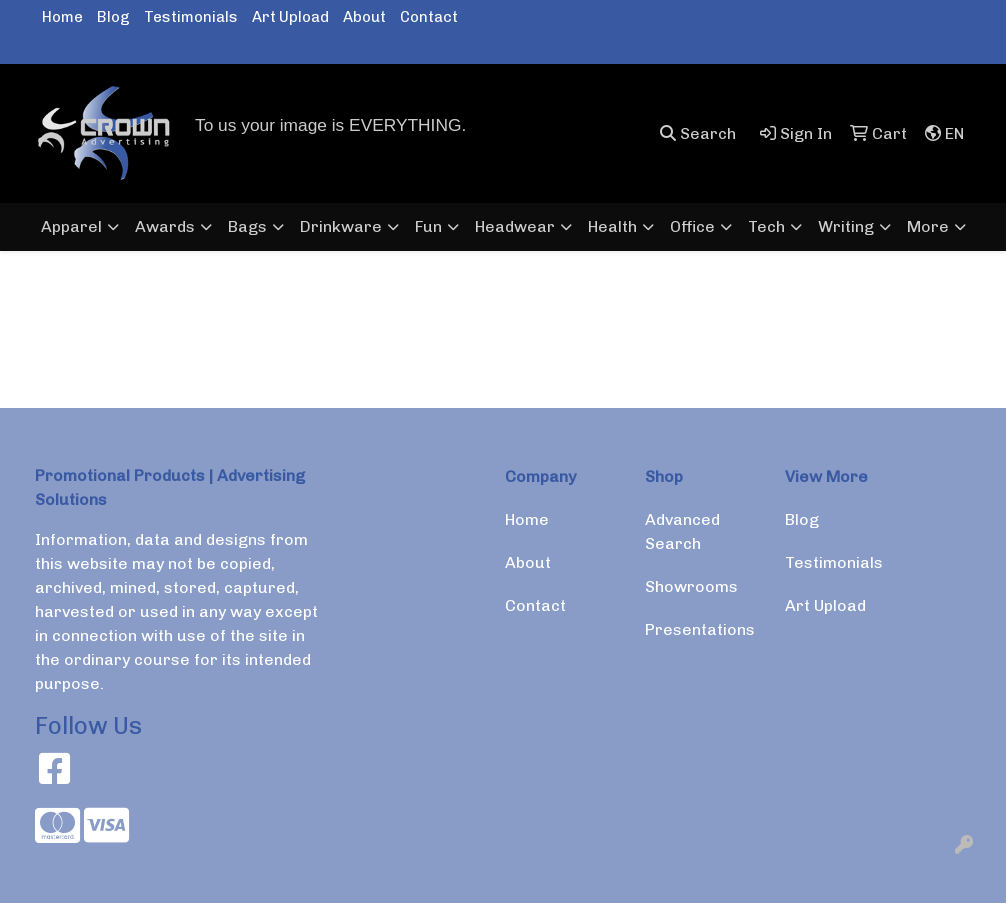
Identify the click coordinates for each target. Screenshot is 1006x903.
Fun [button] (428, 226)
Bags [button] (247, 226)
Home (62, 17)
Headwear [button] (515, 226)
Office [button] (692, 226)
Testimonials (191, 17)
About (364, 17)
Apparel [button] (71, 226)
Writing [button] (846, 226)
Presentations (700, 629)
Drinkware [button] (341, 226)
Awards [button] (165, 226)
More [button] (928, 226)
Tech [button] (766, 226)
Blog (113, 17)
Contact (429, 17)
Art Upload (290, 17)
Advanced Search (682, 531)
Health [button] (612, 226)
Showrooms (691, 586)
